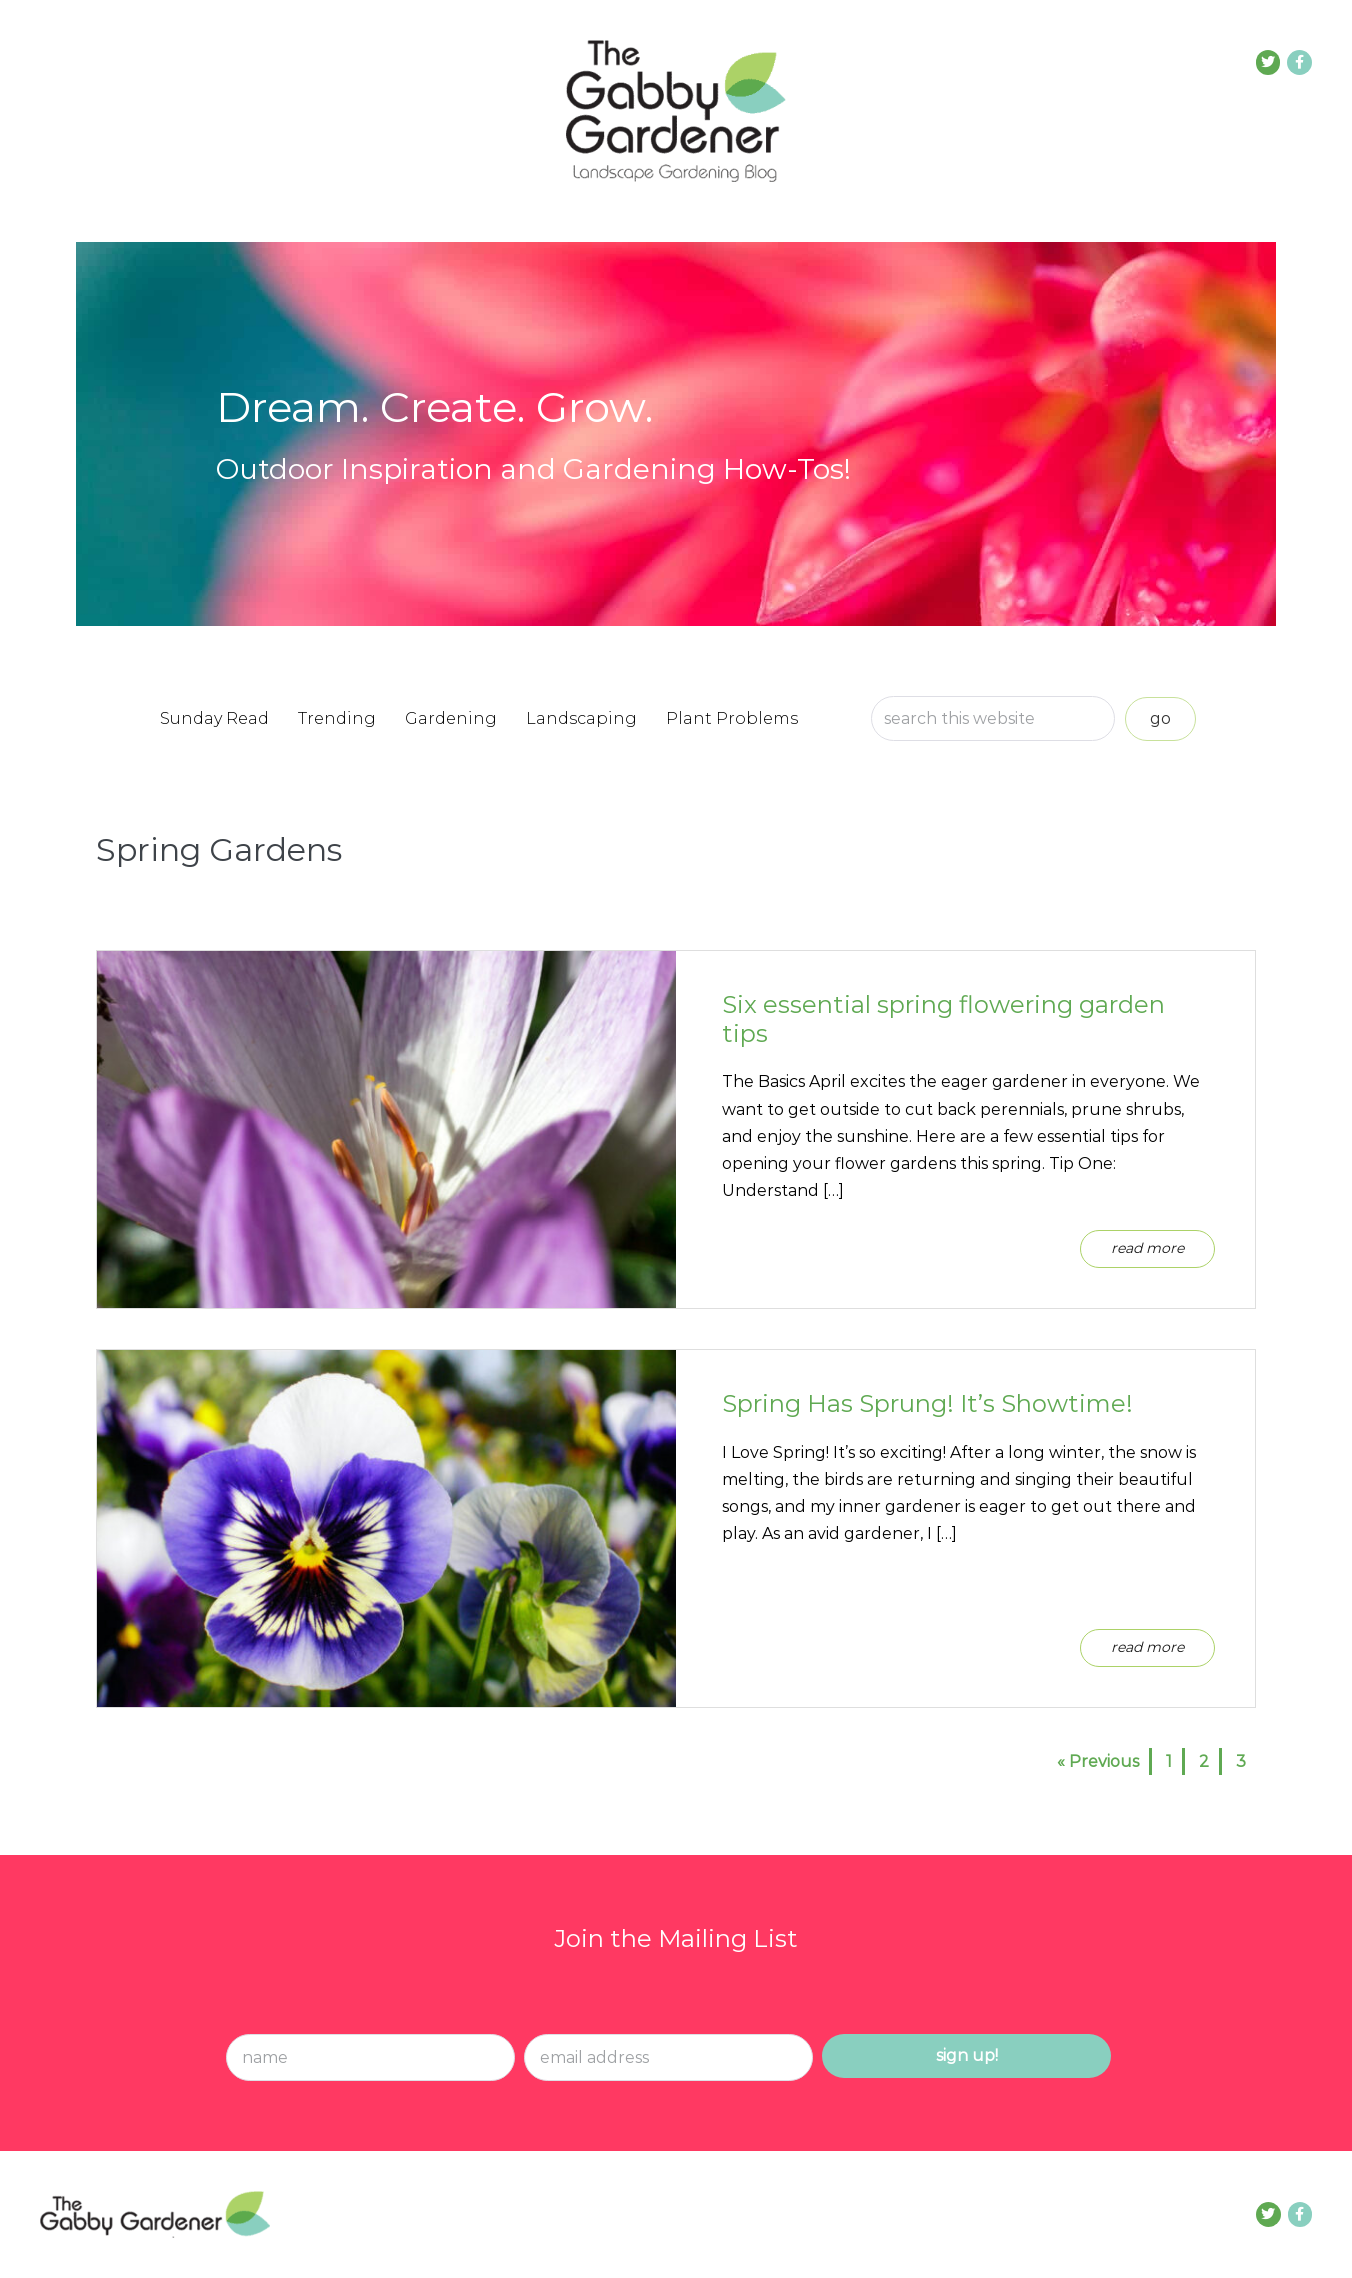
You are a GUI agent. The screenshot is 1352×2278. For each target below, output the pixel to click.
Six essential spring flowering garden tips (943, 1019)
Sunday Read (214, 718)
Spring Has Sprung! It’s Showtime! (927, 1403)
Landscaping (581, 718)
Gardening (451, 718)
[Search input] (993, 718)
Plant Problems (732, 718)
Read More (1147, 1248)
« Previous (1098, 1761)
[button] (1160, 719)
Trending (337, 718)
